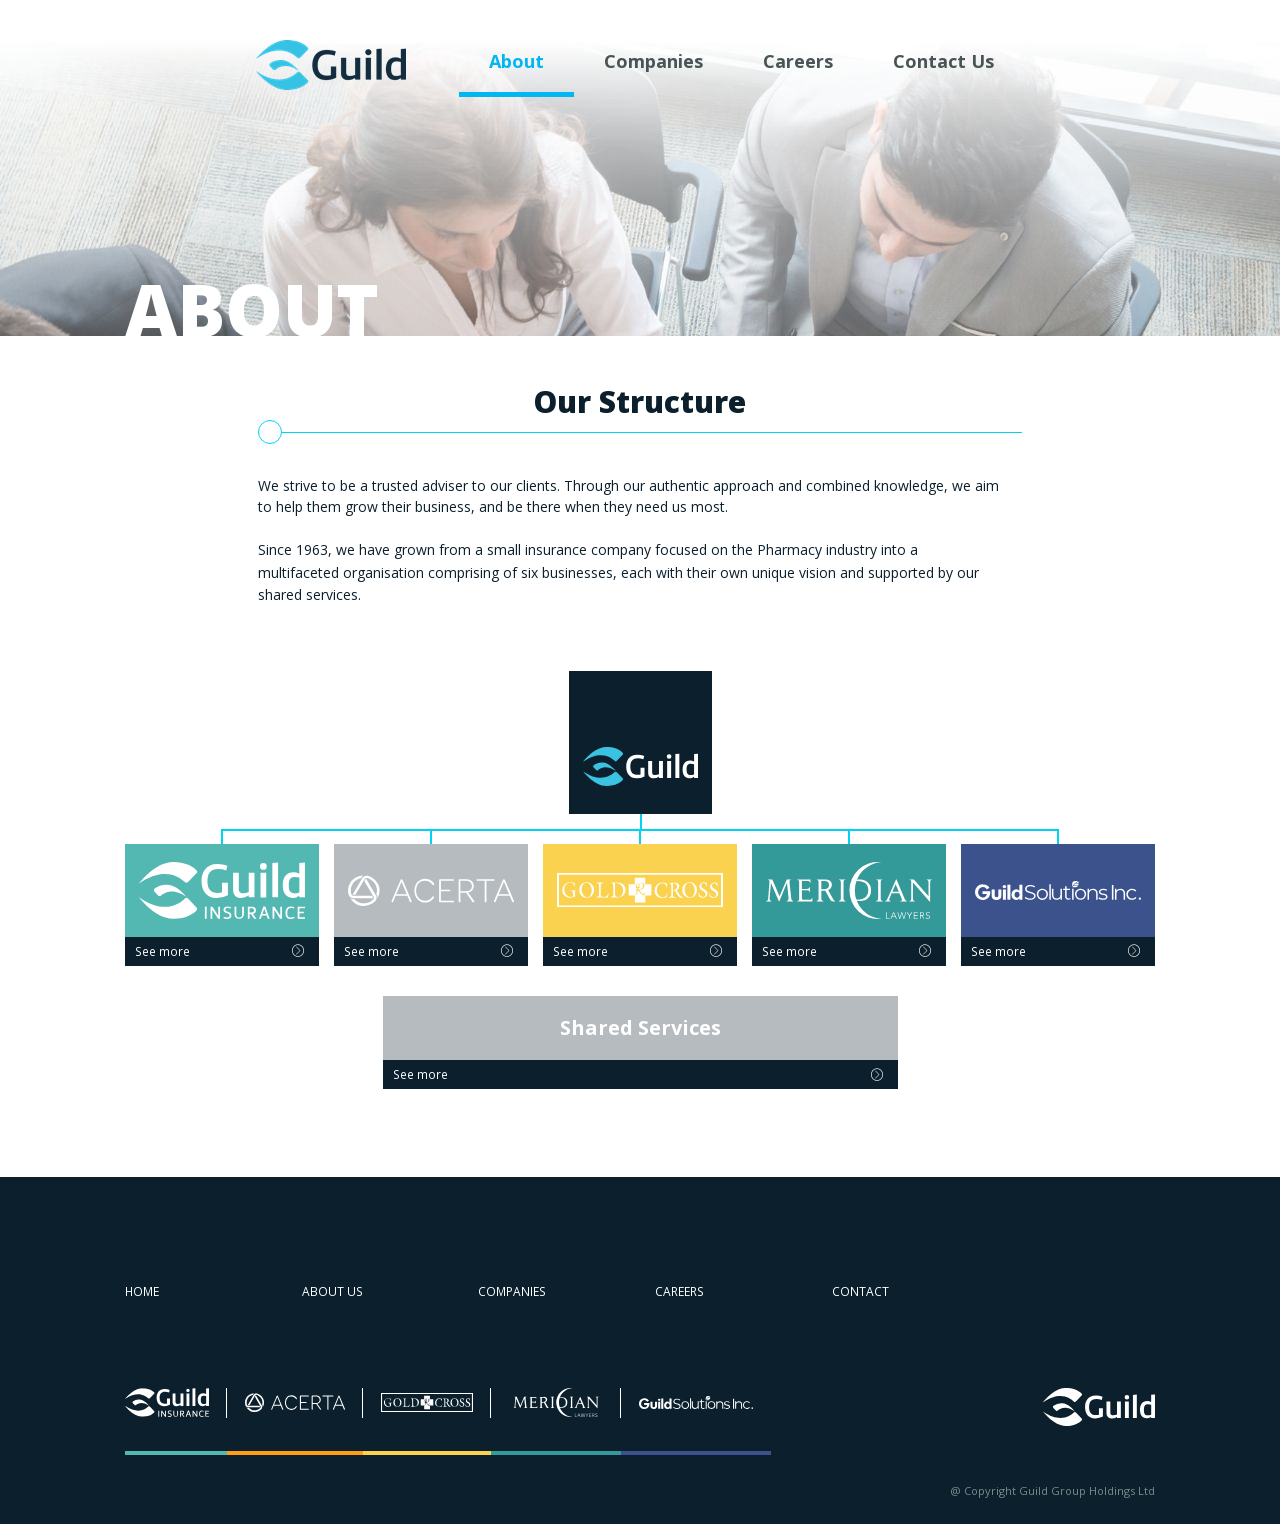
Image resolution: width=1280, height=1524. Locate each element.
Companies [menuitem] (653, 61)
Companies (512, 1291)
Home (142, 1291)
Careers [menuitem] (798, 61)
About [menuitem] (516, 61)
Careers (679, 1291)
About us (332, 1291)
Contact (860, 1291)
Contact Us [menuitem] (943, 61)
